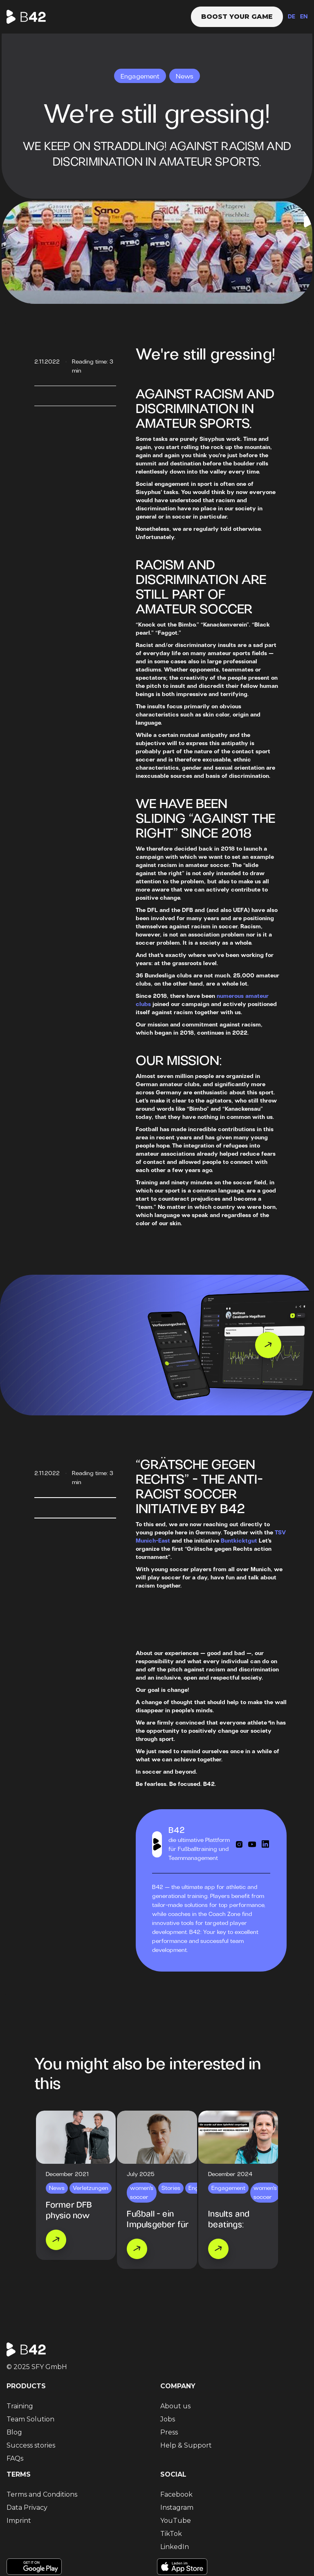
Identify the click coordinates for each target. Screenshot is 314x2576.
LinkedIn (174, 2547)
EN (303, 17)
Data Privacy (27, 2507)
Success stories (31, 2445)
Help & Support (186, 2445)
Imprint (19, 2520)
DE (291, 17)
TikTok (171, 2534)
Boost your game (237, 16)
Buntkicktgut (239, 1541)
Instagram (176, 2507)
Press (169, 2432)
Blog (14, 2432)
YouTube (175, 2520)
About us (175, 2406)
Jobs (167, 2419)
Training (20, 2406)
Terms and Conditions (42, 2494)
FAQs (15, 2458)
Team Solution (30, 2419)
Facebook (176, 2494)
